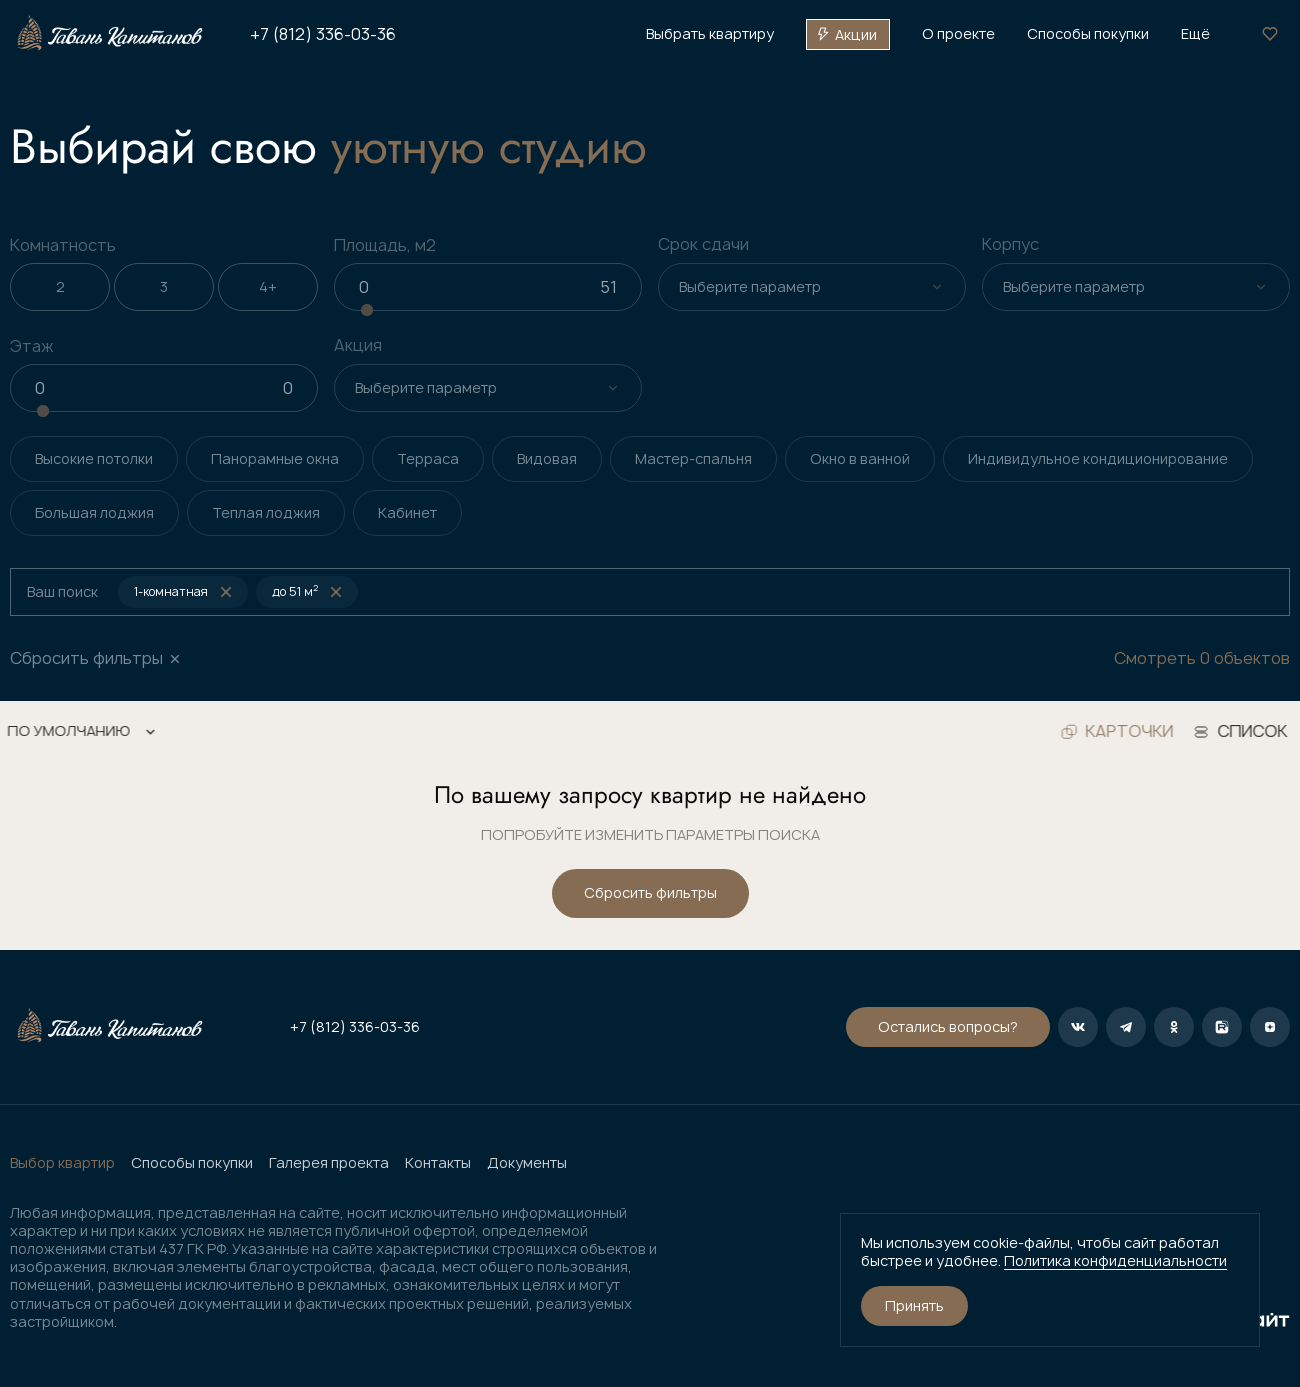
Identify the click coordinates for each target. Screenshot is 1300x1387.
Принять (914, 1305)
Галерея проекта (329, 1163)
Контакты (438, 1163)
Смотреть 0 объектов (1202, 658)
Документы (527, 1163)
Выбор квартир (62, 1163)
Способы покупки (192, 1163)
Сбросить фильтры (650, 892)
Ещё (1195, 34)
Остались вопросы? (948, 1026)
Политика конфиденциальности (1115, 1260)
